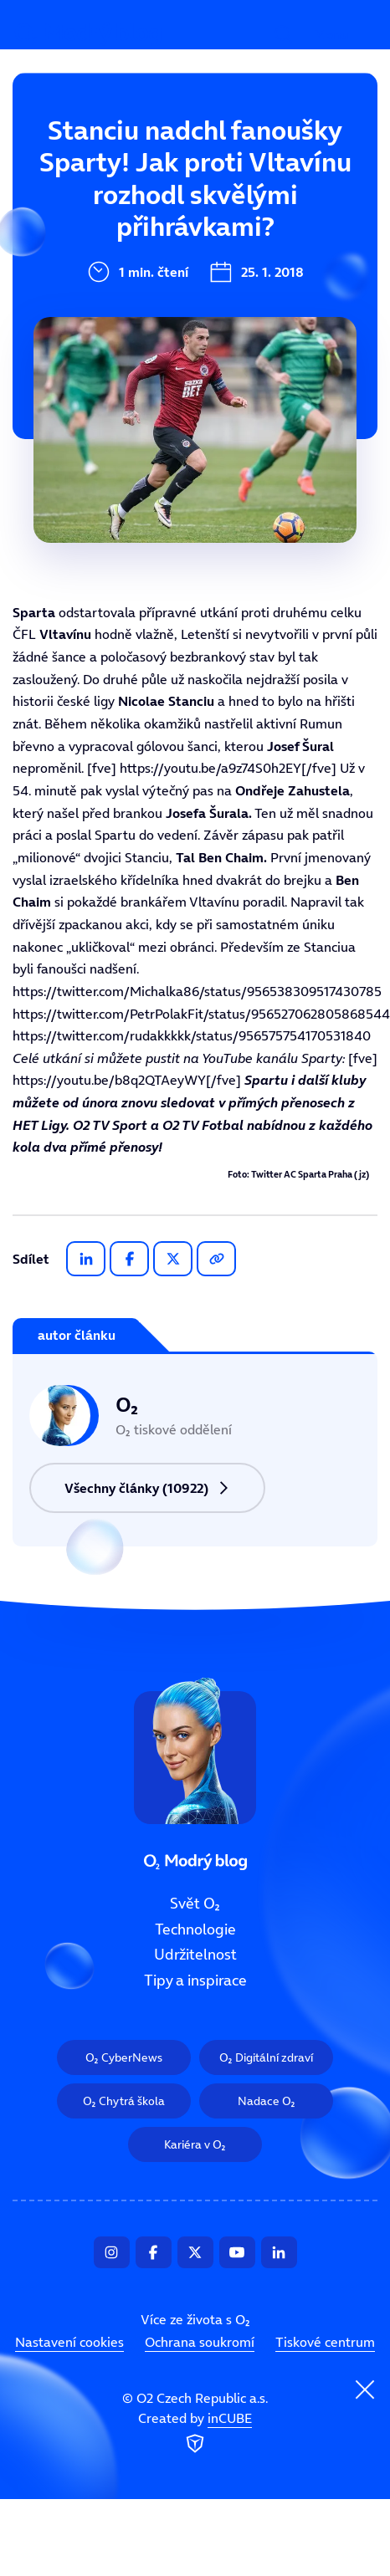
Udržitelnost (104, 268)
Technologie (102, 212)
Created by (195, 2433)
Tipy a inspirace (116, 324)
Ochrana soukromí (199, 2342)
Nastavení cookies (69, 2342)
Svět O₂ (86, 156)
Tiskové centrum (325, 2342)
